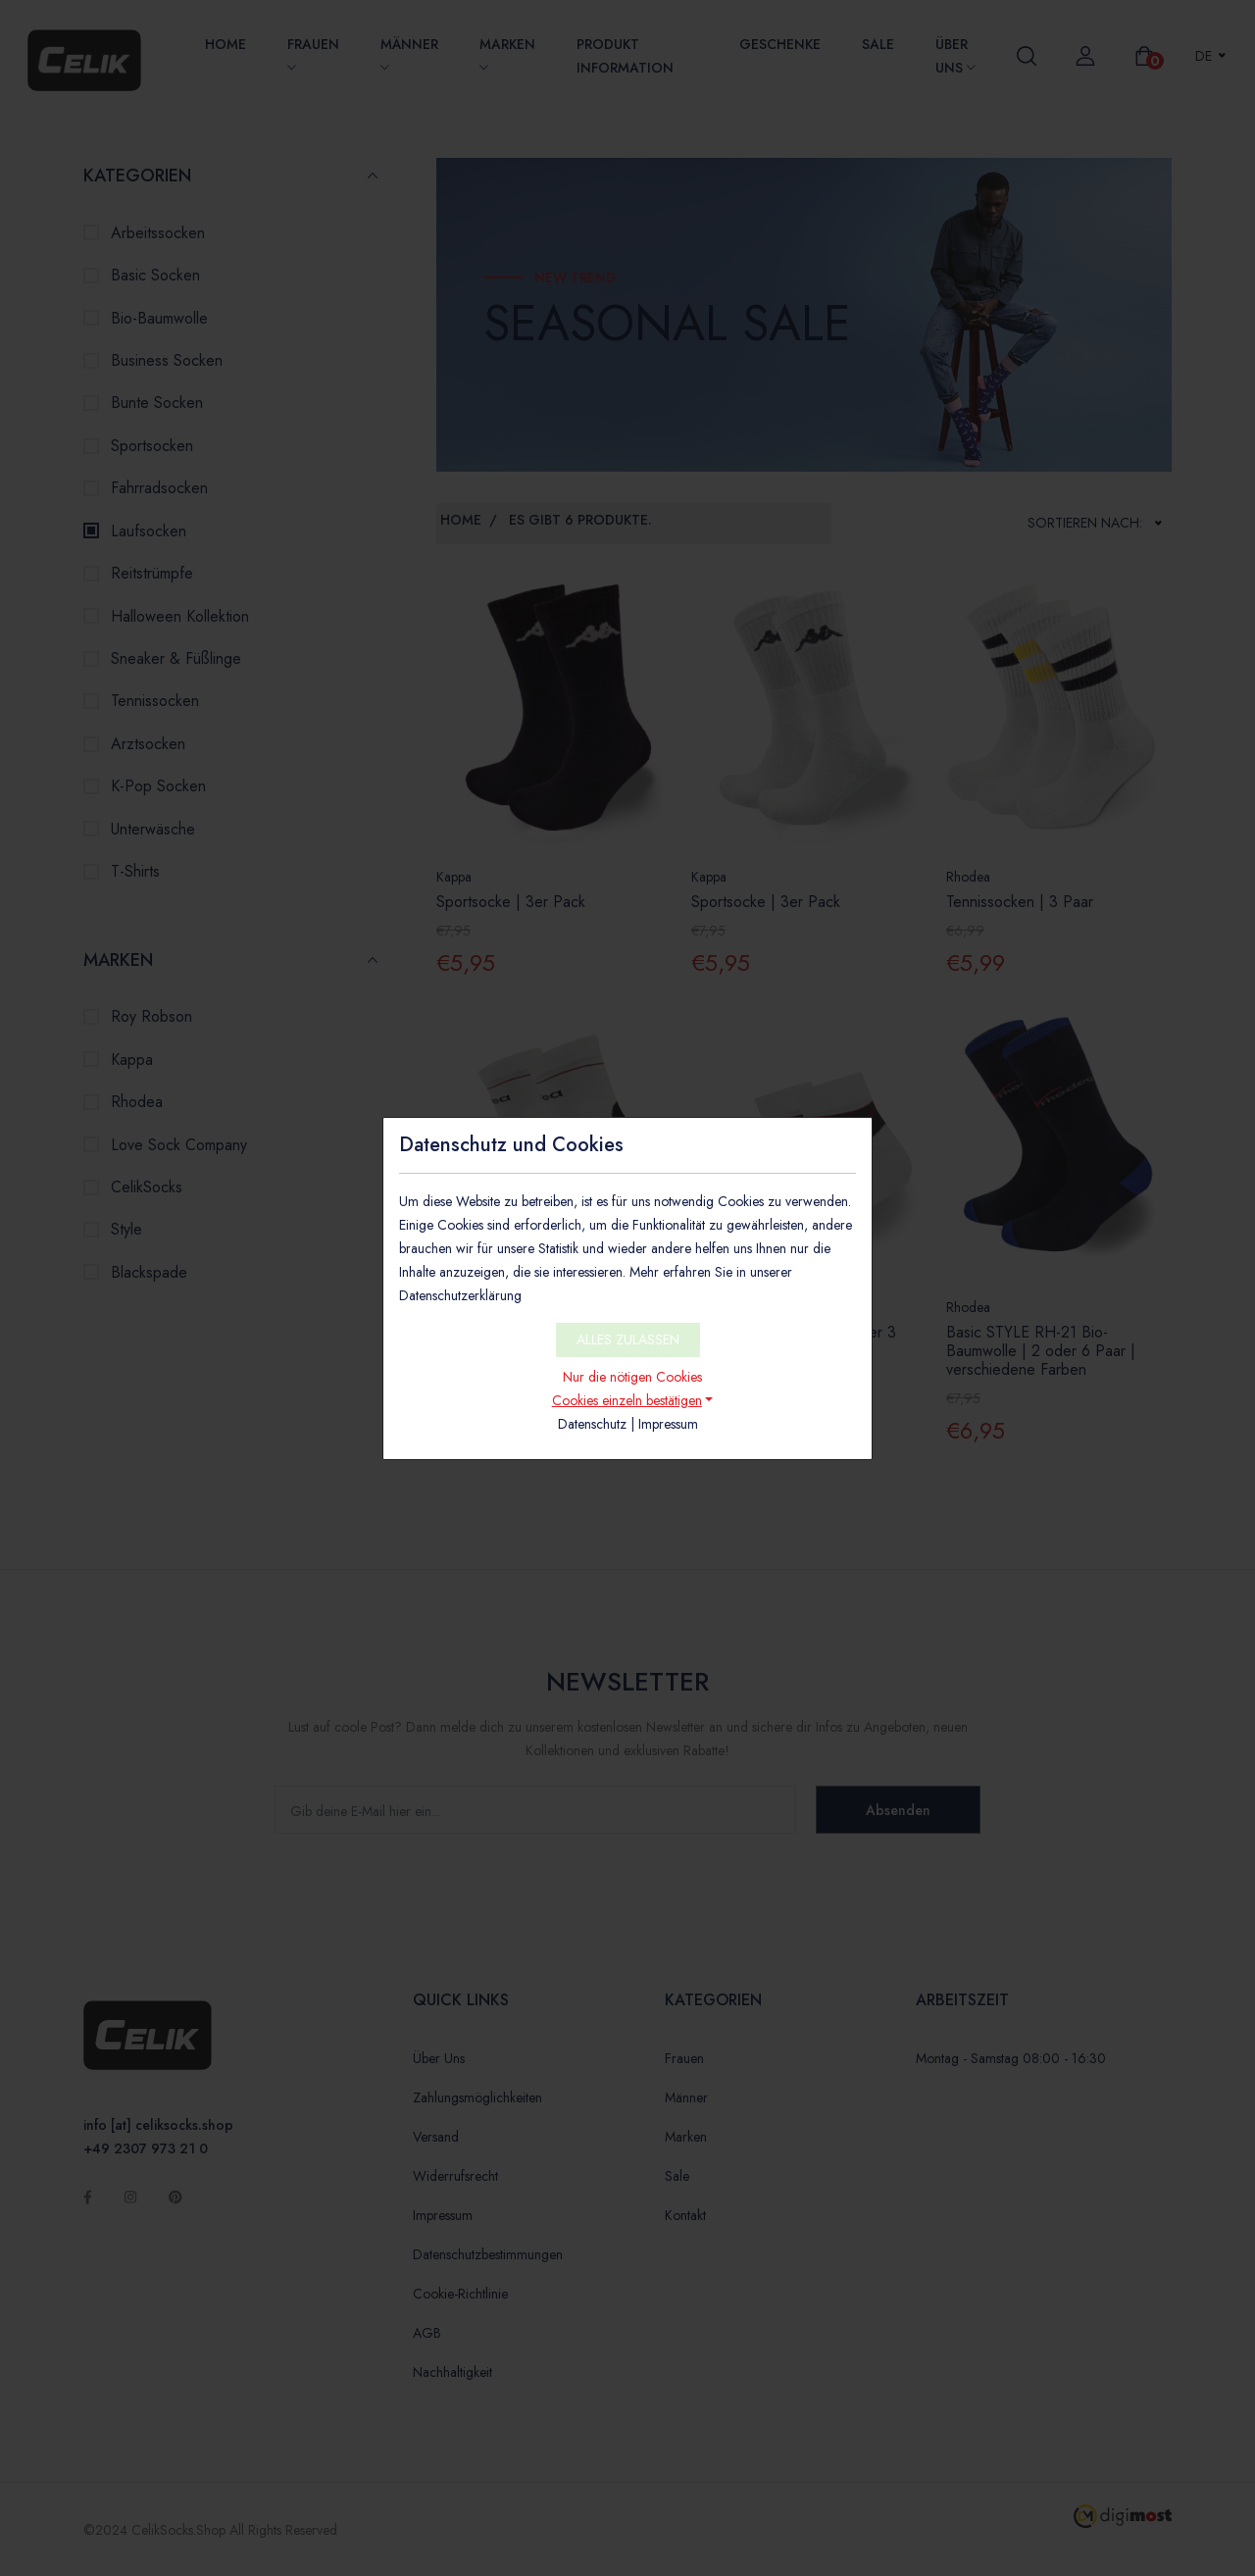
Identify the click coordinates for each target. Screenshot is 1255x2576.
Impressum (668, 1424)
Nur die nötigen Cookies (632, 1377)
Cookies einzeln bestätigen (627, 1400)
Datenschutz (592, 1424)
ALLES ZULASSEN (628, 1339)
